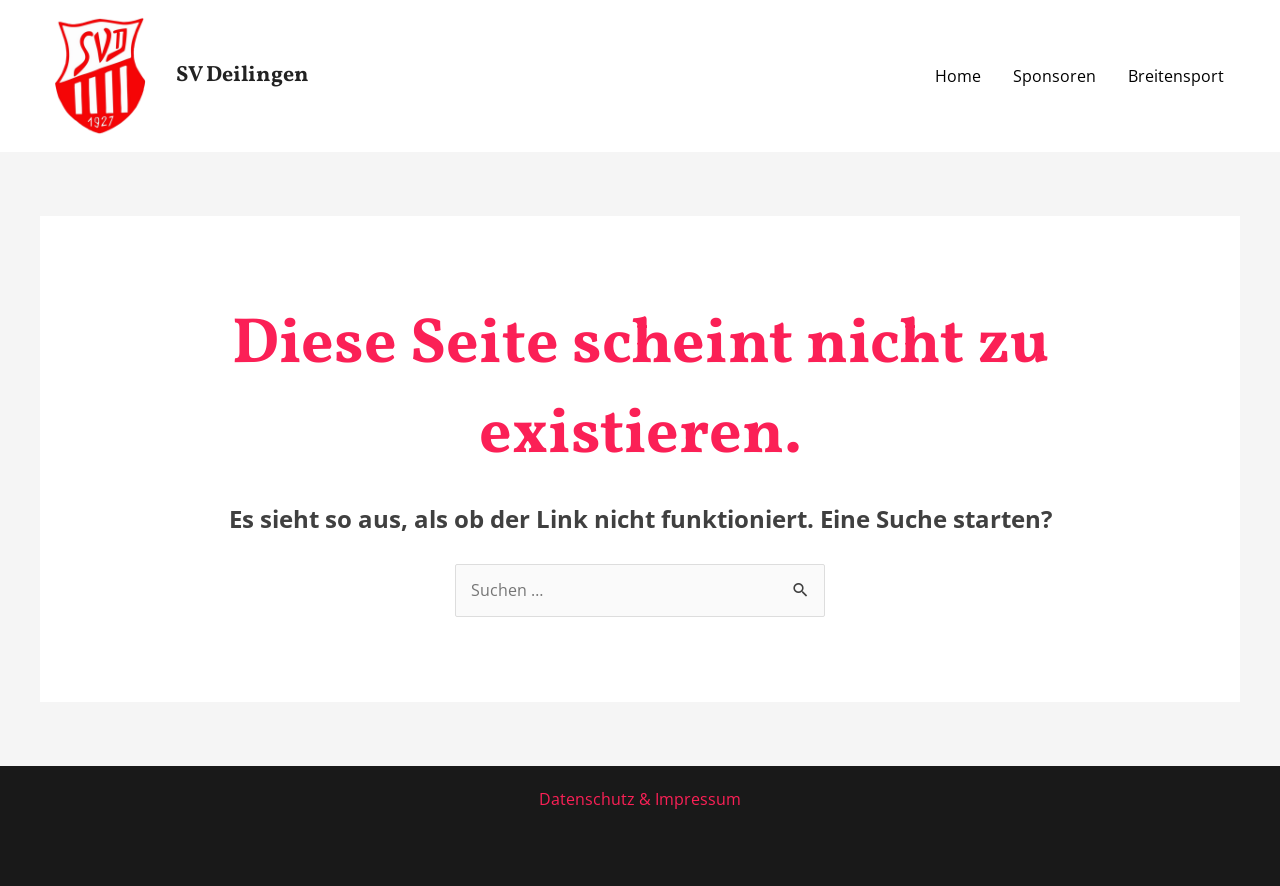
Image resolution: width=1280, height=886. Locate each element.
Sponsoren (1054, 76)
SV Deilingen (242, 75)
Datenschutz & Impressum (640, 799)
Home (958, 76)
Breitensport (1176, 76)
